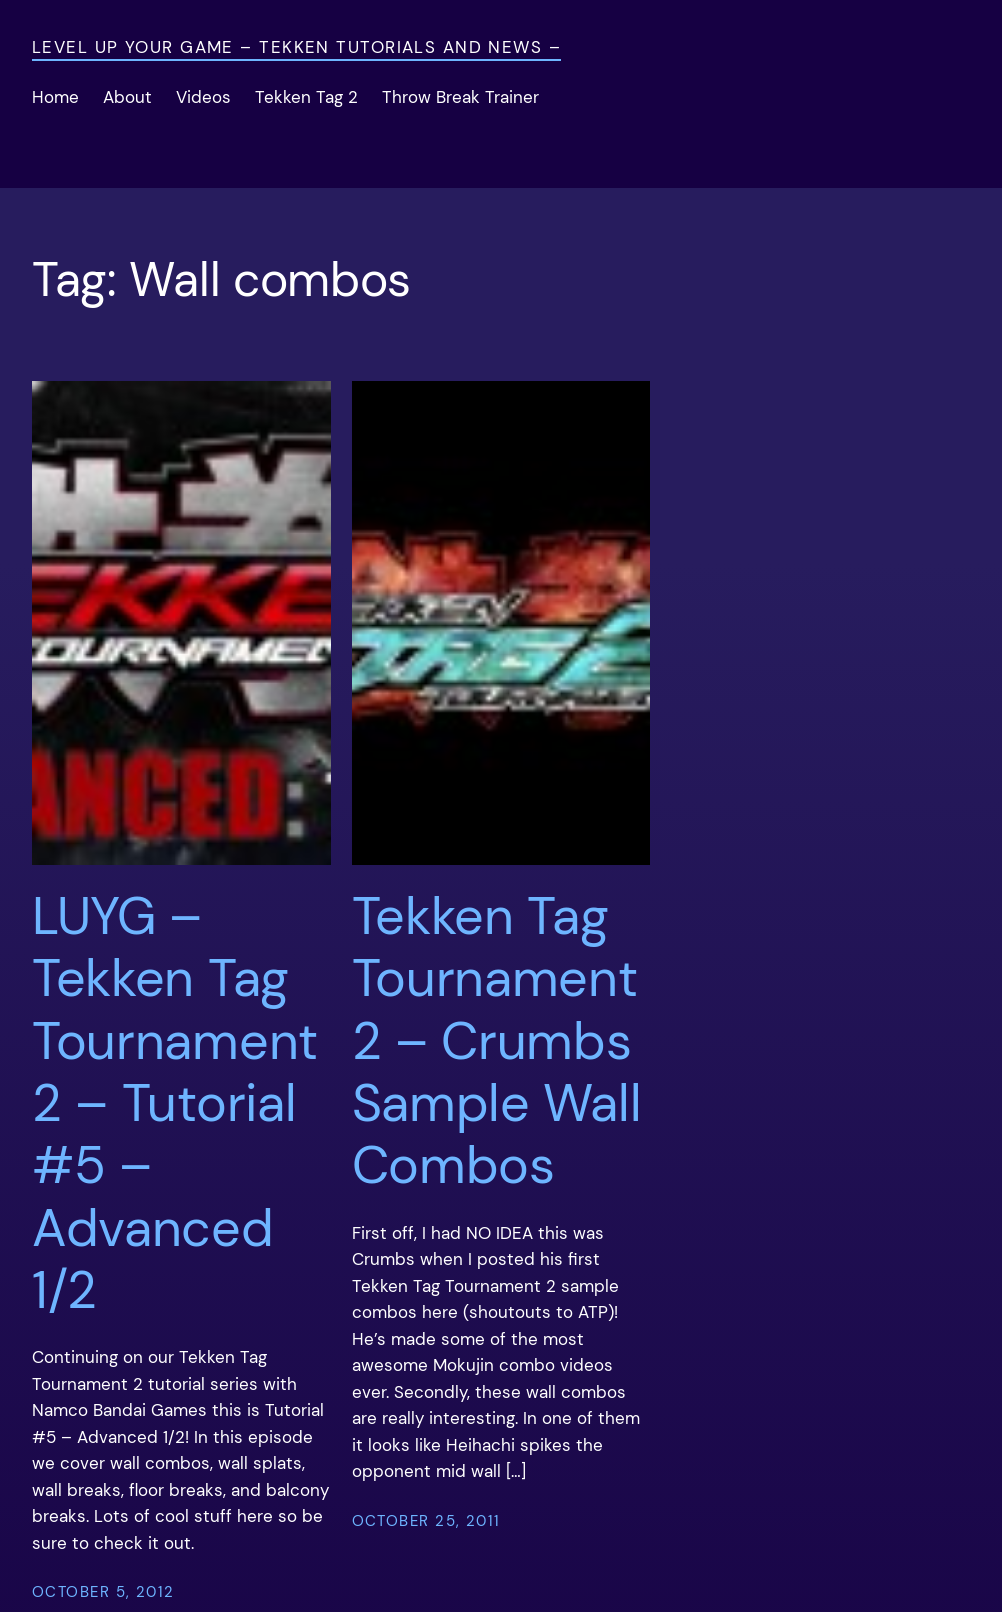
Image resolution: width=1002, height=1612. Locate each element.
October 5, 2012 (103, 1592)
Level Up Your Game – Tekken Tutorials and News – (296, 47)
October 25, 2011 (426, 1521)
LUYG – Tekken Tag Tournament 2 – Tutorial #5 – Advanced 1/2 (175, 1103)
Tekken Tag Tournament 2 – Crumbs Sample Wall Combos (497, 1041)
